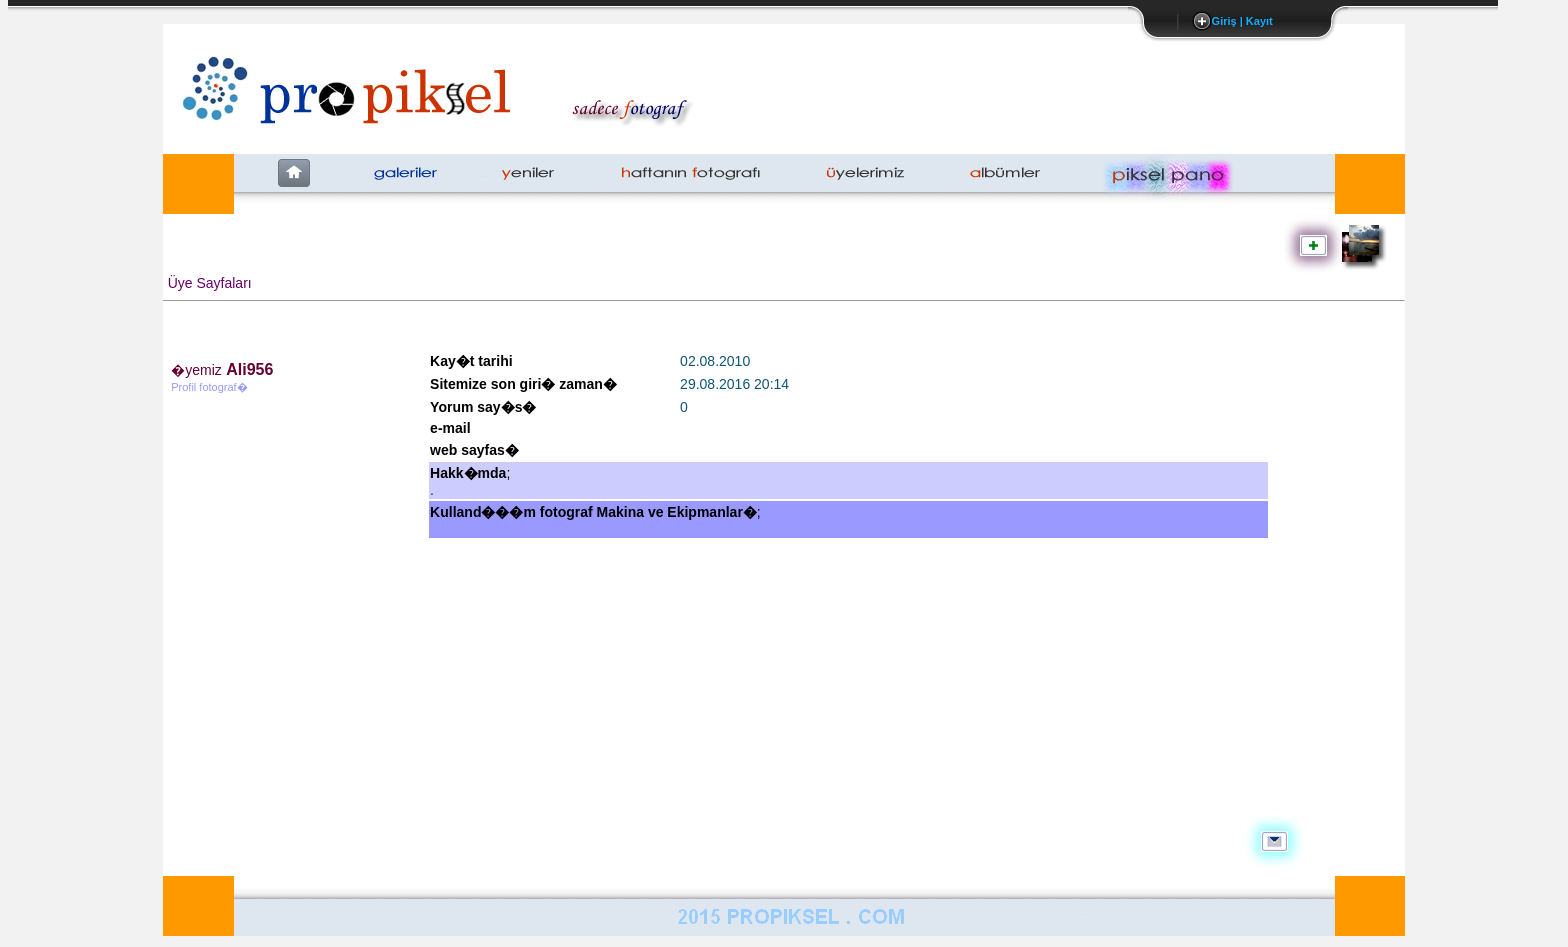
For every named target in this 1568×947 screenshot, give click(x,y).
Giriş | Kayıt (1242, 21)
